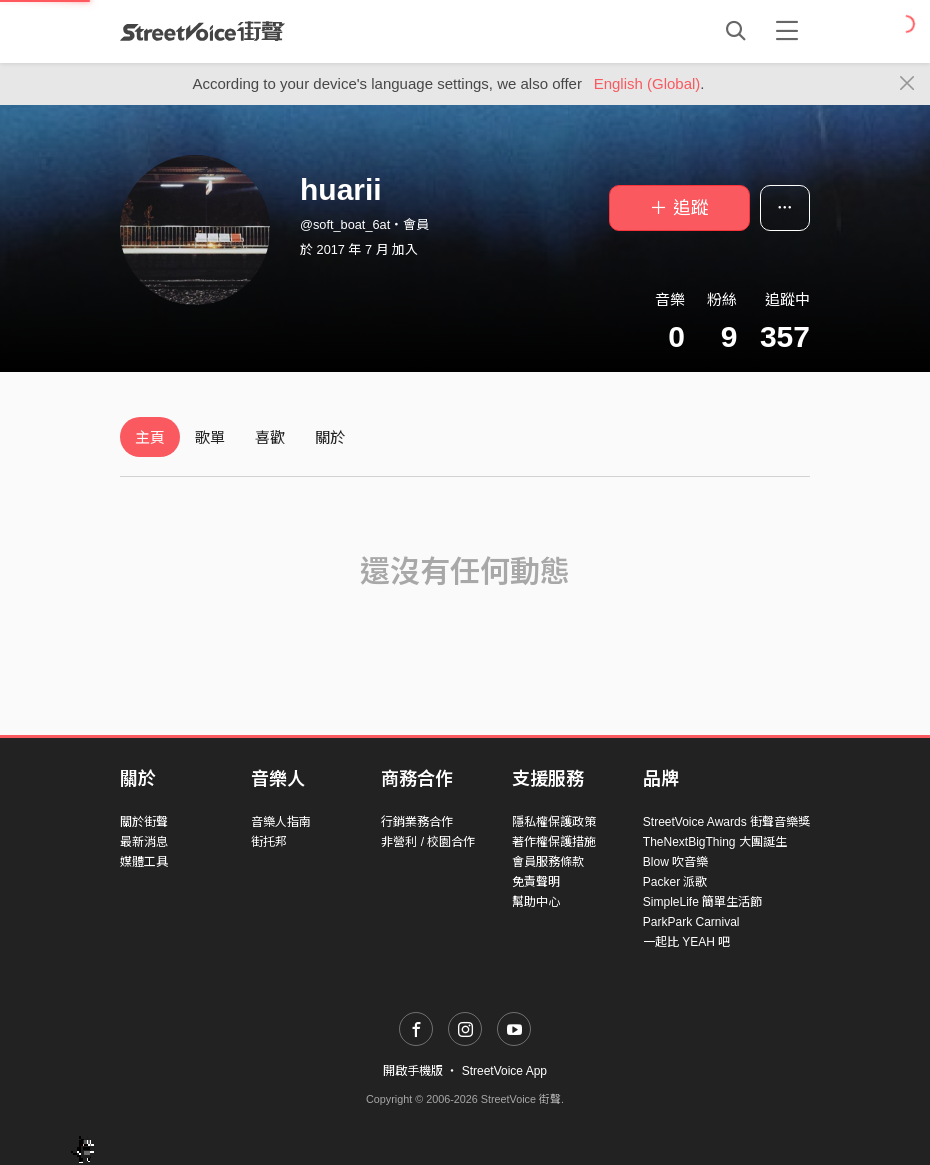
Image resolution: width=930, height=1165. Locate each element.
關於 (330, 437)
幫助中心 (536, 902)
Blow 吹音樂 (675, 862)
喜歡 (270, 437)
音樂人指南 (281, 822)
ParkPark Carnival (691, 922)
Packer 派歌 (675, 882)
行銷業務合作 (417, 822)
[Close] (907, 84)
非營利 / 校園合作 (428, 842)
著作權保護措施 (554, 842)
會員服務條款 (548, 862)
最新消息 (144, 842)
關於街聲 (144, 822)
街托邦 (269, 842)
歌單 (210, 437)
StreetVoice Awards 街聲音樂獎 (726, 822)
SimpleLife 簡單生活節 (702, 902)
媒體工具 (144, 862)
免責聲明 (536, 882)
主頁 (150, 437)
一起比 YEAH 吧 (686, 942)
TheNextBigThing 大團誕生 (715, 842)
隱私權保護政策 (554, 822)
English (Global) (647, 83)
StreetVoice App (504, 1071)
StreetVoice (202, 31)
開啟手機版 (413, 1071)
